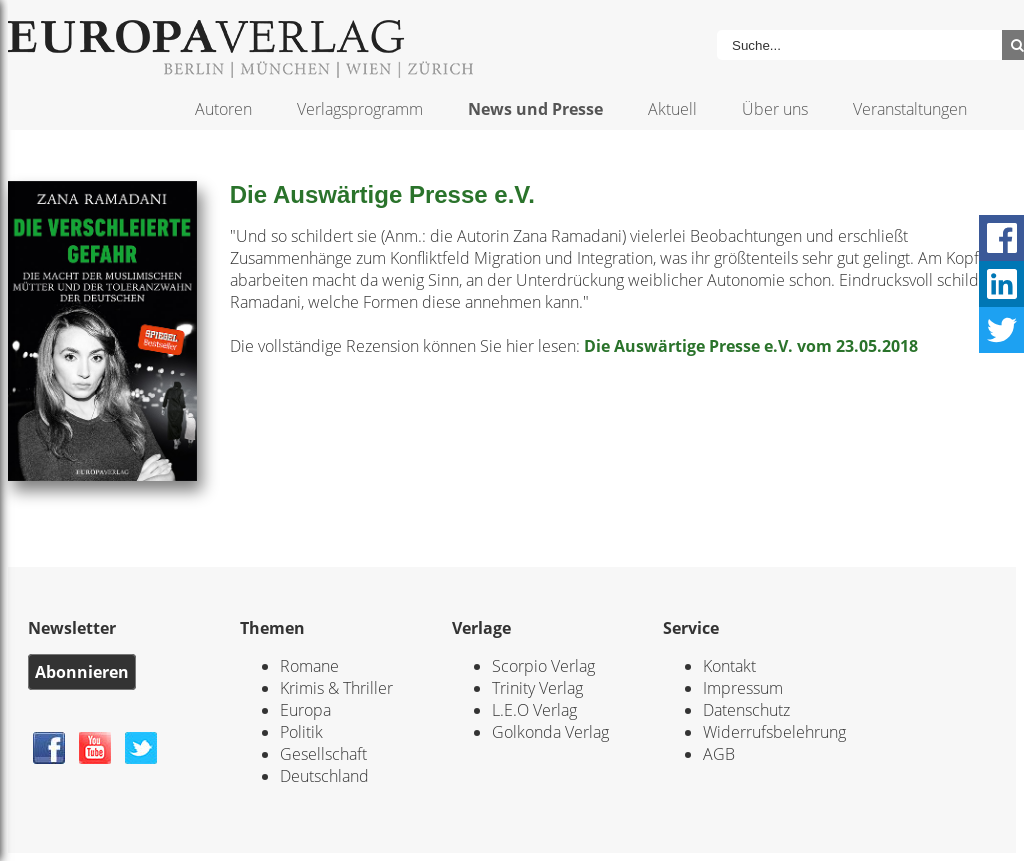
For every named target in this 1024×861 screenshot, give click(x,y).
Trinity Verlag (537, 688)
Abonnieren (82, 672)
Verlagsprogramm (360, 109)
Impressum (743, 688)
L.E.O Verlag (534, 710)
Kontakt (729, 666)
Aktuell (672, 109)
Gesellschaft (323, 754)
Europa (305, 710)
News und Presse (535, 109)
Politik (301, 732)
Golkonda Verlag (550, 732)
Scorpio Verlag (543, 666)
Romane (309, 666)
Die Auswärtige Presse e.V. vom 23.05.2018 (751, 346)
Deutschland (324, 776)
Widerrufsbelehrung (774, 732)
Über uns (775, 109)
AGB (719, 754)
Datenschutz (746, 710)
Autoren (223, 109)
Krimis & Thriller (336, 688)
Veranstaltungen (910, 109)
